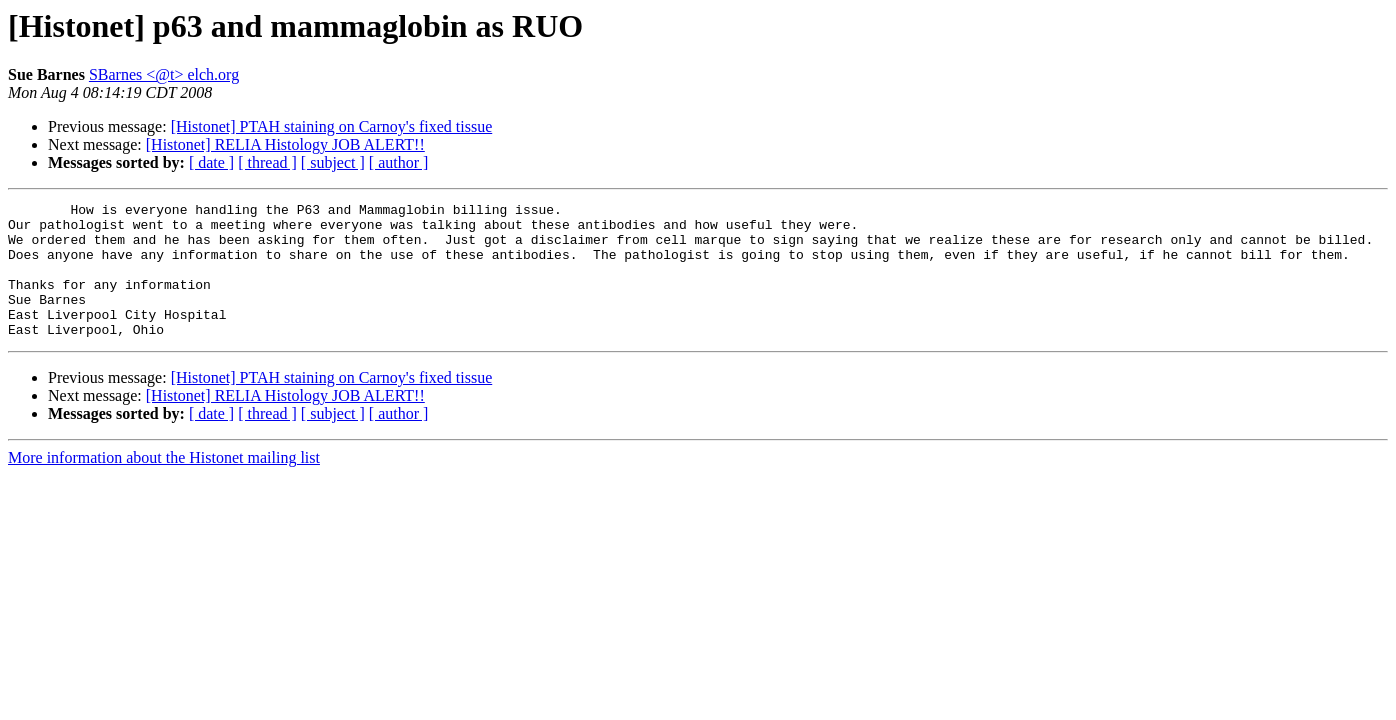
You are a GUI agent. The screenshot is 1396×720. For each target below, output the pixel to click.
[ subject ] (333, 162)
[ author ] (399, 162)
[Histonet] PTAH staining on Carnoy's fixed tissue (332, 126)
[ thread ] (267, 162)
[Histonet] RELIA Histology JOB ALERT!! (285, 144)
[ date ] (211, 162)
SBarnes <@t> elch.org (164, 74)
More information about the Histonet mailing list (164, 484)
